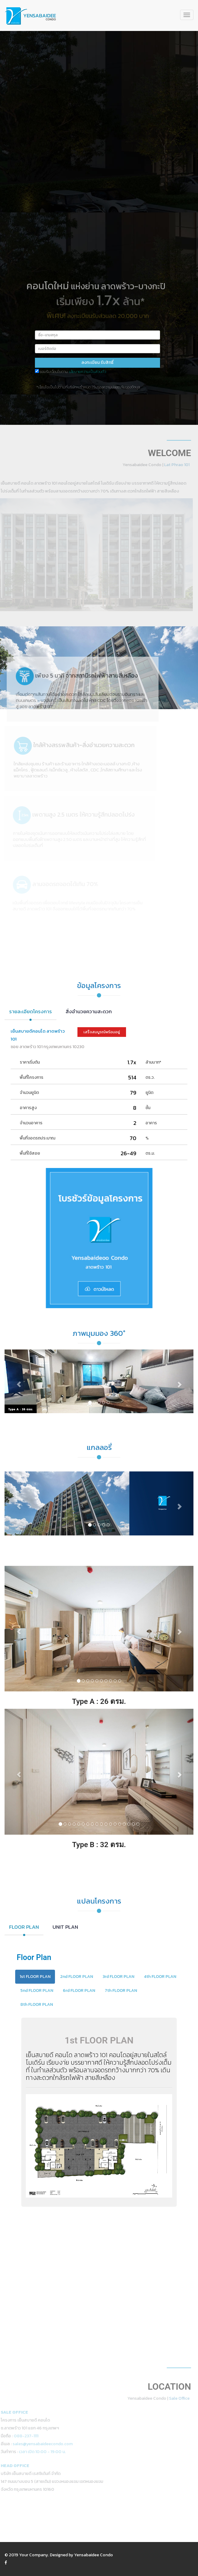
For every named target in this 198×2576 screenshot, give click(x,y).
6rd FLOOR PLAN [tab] (79, 1990)
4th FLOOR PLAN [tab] (160, 1976)
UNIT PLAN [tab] (65, 1927)
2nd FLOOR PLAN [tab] (76, 1976)
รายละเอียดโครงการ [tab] (30, 1011)
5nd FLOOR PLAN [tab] (36, 1990)
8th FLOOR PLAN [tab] (36, 2004)
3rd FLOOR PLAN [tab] (118, 1976)
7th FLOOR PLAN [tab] (121, 1990)
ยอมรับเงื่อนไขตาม (73, 371)
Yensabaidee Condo (93, 2555)
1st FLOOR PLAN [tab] (35, 1976)
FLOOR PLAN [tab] (24, 1927)
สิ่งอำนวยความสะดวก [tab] (89, 1011)
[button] (19, 1381)
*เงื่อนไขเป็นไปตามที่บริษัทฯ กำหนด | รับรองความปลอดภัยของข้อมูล (88, 387)
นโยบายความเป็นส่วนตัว (87, 371)
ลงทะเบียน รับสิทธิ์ (97, 362)
